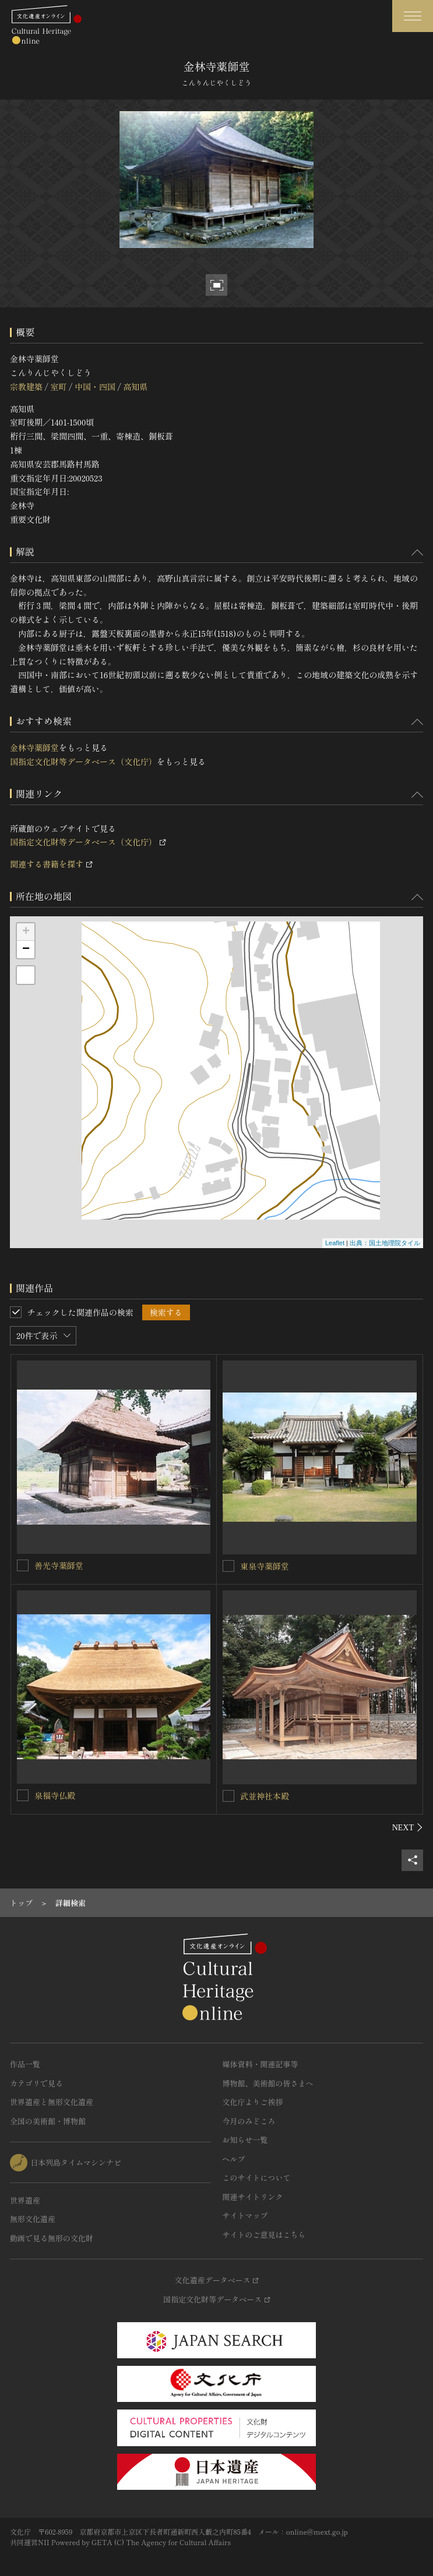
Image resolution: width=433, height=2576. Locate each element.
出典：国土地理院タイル (385, 1242)
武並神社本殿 (264, 1796)
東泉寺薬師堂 (264, 1566)
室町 (58, 386)
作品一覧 (25, 2064)
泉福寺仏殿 (54, 1795)
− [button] (26, 949)
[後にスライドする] (407, 1827)
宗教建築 (26, 386)
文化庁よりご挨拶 (253, 2101)
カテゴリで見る (36, 2083)
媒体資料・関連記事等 (260, 2064)
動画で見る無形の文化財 (51, 2238)
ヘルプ (234, 2158)
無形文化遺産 (32, 2218)
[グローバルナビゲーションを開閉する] (412, 16)
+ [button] (26, 932)
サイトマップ (245, 2215)
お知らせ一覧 (245, 2139)
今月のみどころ (249, 2121)
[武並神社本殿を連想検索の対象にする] (228, 1796)
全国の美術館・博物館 (48, 2121)
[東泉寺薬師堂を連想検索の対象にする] (228, 1566)
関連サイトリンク (253, 2196)
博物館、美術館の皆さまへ (268, 2083)
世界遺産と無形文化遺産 (51, 2101)
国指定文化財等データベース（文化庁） (83, 761)
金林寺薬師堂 (34, 747)
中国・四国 (95, 386)
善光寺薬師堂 (58, 1565)
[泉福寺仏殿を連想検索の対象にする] (23, 1795)
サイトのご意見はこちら (264, 2234)
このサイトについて (257, 2177)
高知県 (135, 386)
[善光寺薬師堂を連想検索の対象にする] (23, 1565)
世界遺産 (25, 2200)
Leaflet (334, 1242)
